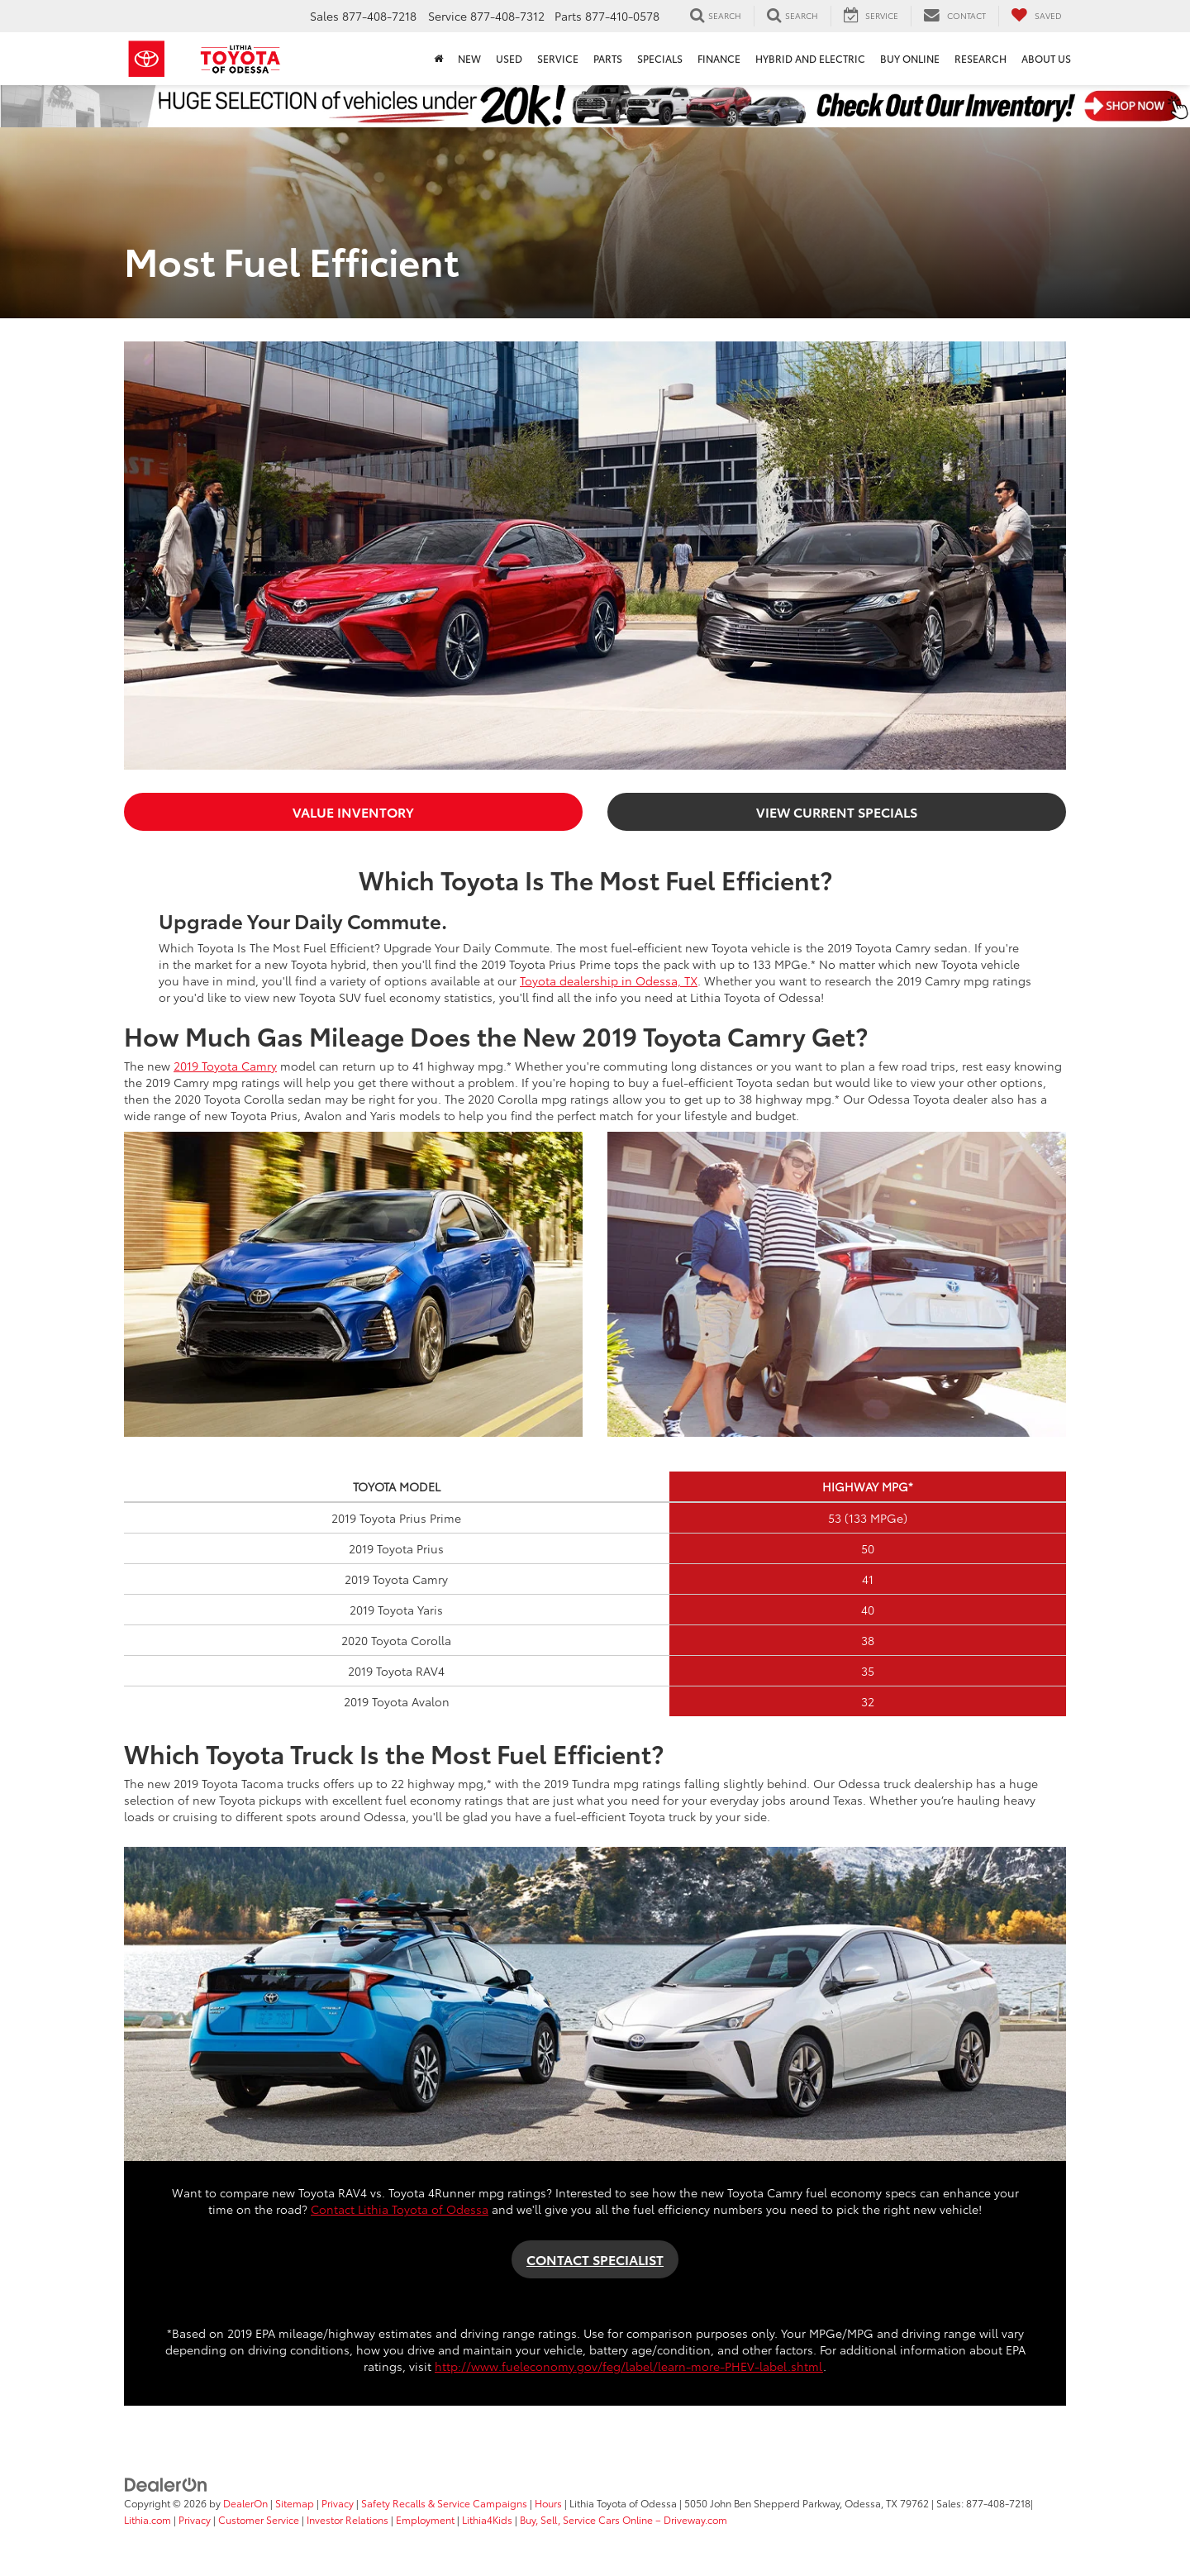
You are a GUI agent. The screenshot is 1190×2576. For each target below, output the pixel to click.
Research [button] (980, 58)
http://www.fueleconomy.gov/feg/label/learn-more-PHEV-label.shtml (629, 2366)
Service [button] (557, 58)
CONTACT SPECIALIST (595, 2258)
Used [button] (509, 58)
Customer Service (258, 2519)
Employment (425, 2519)
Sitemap (294, 2503)
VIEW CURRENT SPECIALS (836, 811)
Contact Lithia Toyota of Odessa (399, 2209)
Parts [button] (607, 58)
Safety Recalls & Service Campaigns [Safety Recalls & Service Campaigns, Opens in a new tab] (444, 2503)
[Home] (438, 58)
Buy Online (910, 58)
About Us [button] (1046, 58)
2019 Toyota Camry (225, 1065)
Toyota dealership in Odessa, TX (608, 980)
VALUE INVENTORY (353, 811)
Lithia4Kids (487, 2519)
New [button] (469, 58)
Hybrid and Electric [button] (810, 58)
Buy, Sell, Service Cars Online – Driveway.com (623, 2519)
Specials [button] (660, 58)
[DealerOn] (166, 2483)
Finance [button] (718, 58)
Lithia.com (149, 2519)
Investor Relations (347, 2519)
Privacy (337, 2503)
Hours (548, 2503)
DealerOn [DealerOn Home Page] (245, 2503)
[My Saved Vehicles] (1036, 16)
